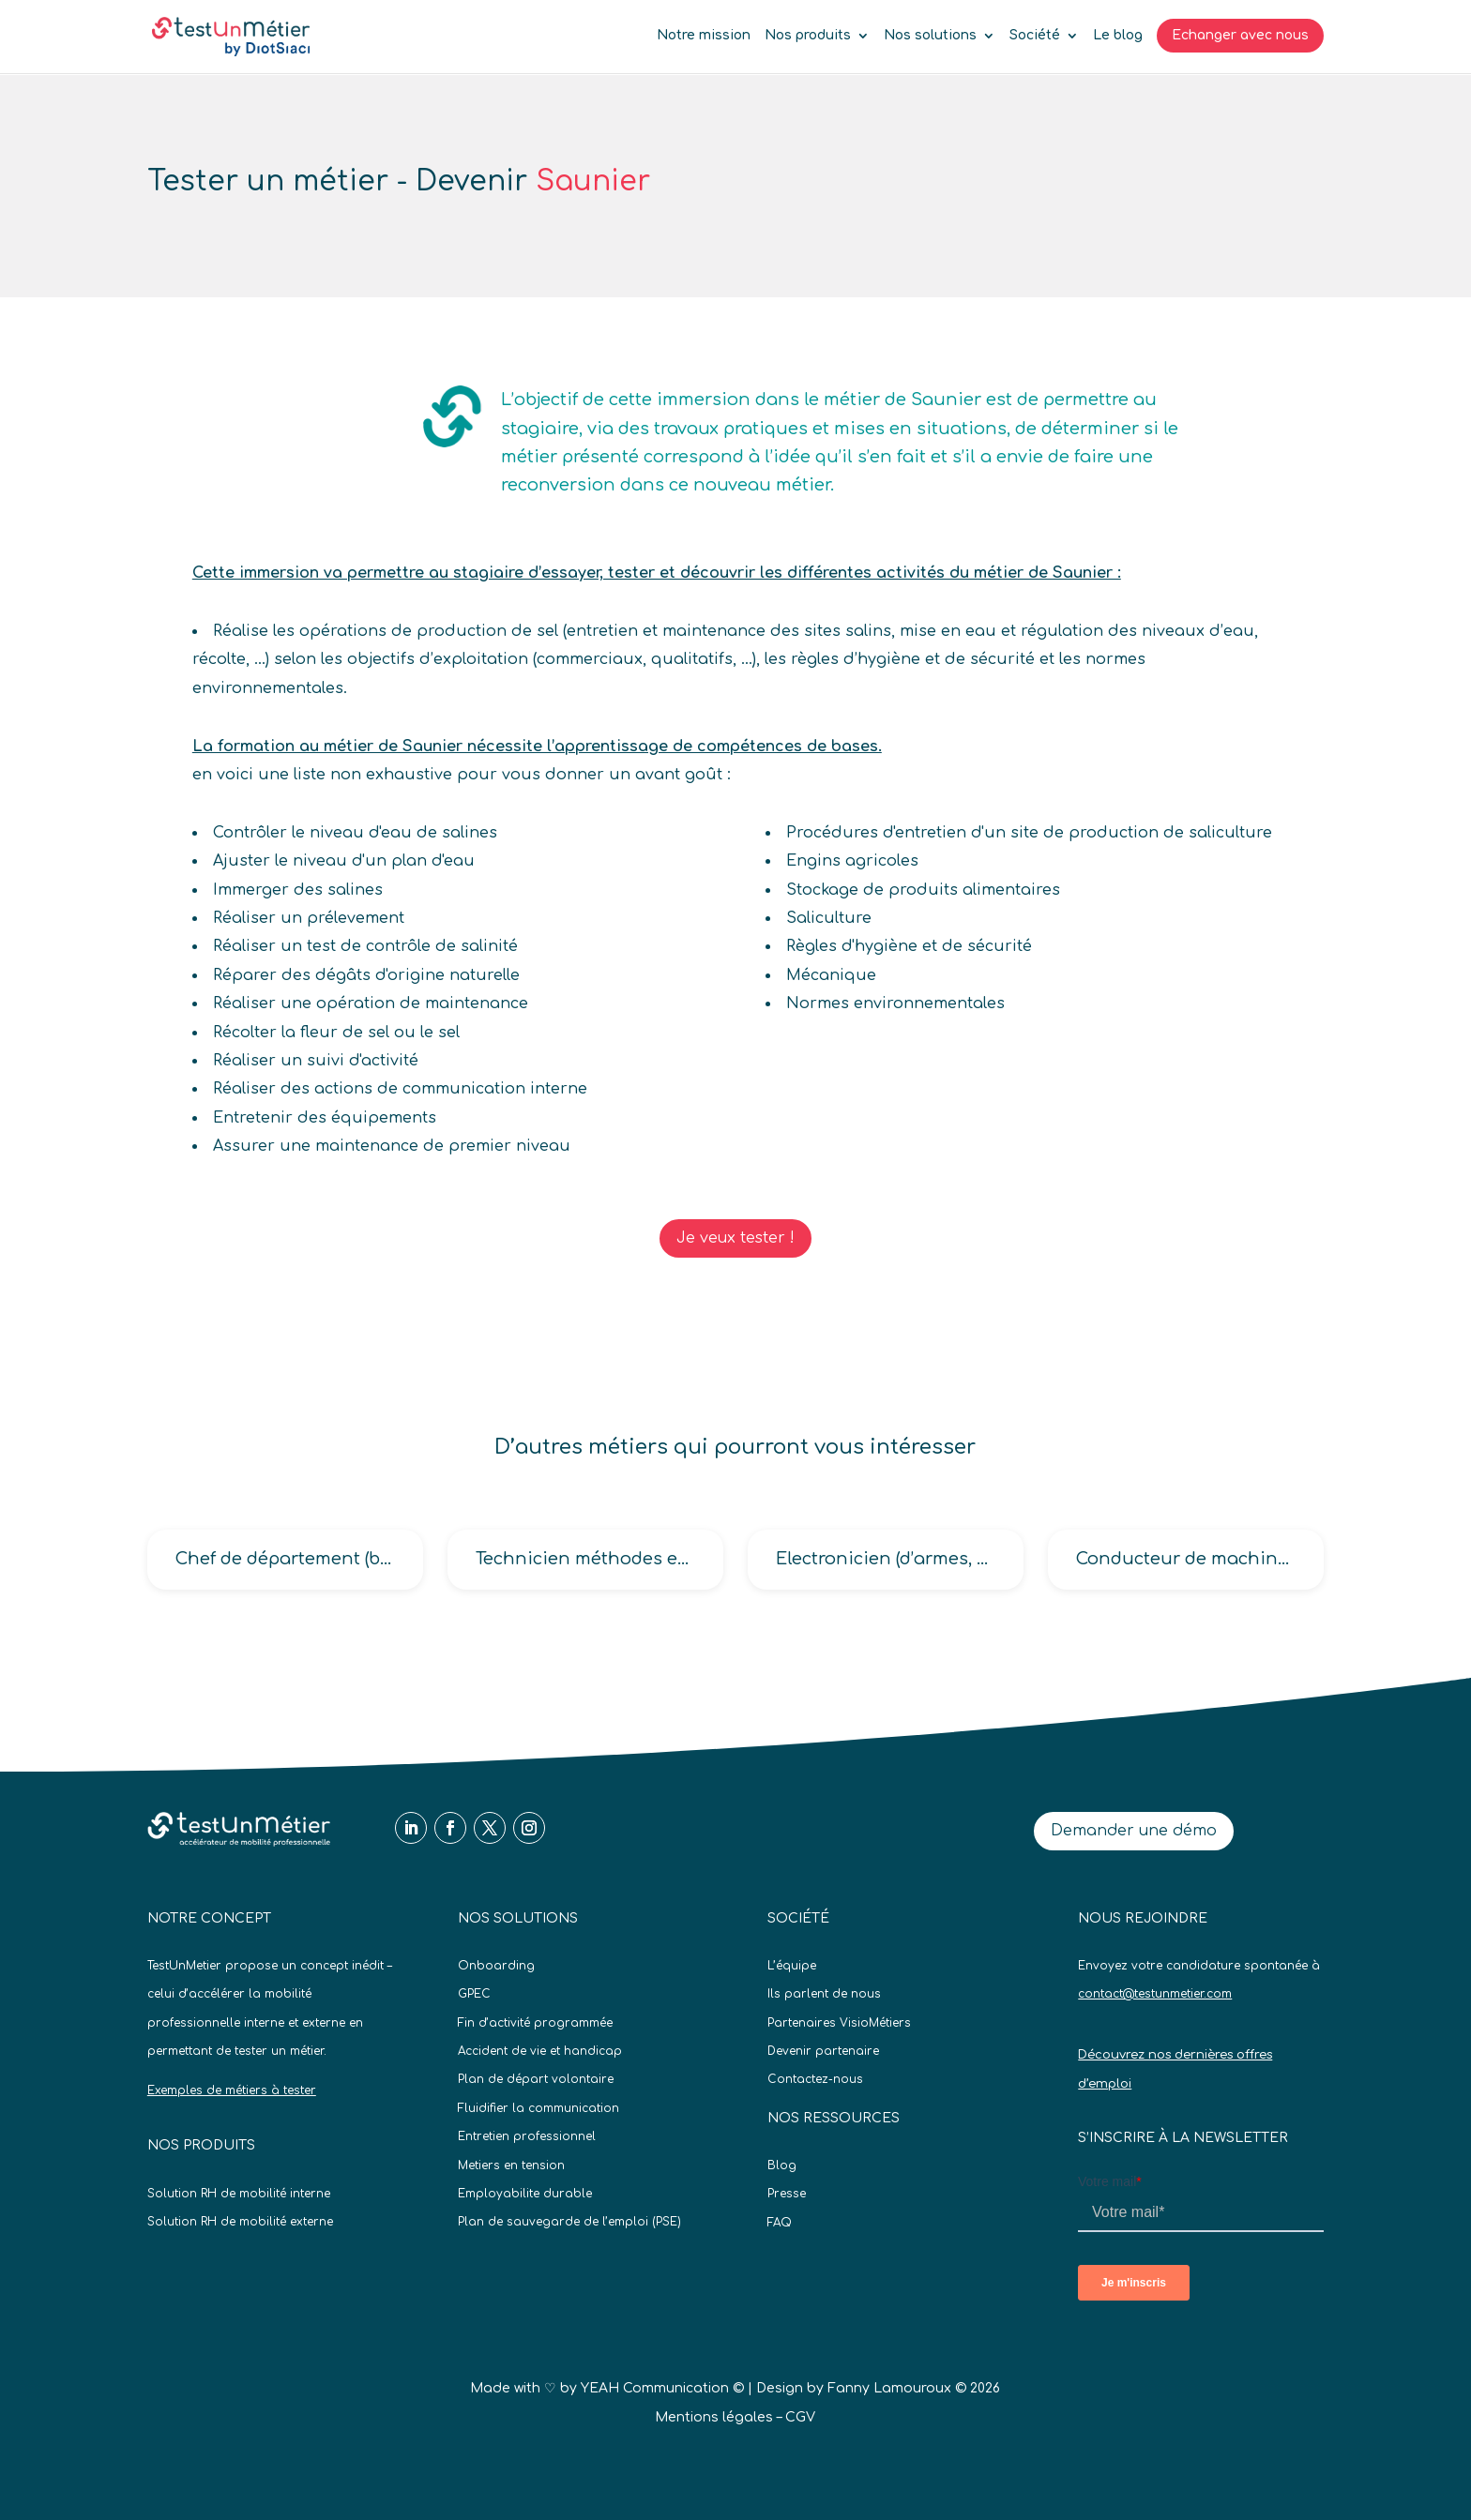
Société (1034, 35)
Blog (781, 2165)
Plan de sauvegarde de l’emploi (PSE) (569, 2221)
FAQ (779, 2222)
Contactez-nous (815, 2079)
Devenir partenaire (823, 2051)
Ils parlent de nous (824, 1993)
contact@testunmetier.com (1155, 1993)
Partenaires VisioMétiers (839, 2023)
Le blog (1118, 35)
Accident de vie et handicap (540, 2051)
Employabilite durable (525, 2193)
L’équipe (791, 1965)
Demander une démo (1134, 1830)
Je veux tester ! (735, 1238)
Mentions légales (714, 2417)
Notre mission (704, 35)
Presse (786, 2193)
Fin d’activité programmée (535, 2023)
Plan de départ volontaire (536, 2079)
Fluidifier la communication (538, 2108)
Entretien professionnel (527, 2136)
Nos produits (808, 35)
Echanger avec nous (1240, 35)
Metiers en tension (511, 2165)
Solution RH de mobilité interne (238, 2193)
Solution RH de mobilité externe (240, 2221)
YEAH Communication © (662, 2388)
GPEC (474, 1993)
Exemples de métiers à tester (231, 2090)
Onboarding (496, 1965)
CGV (800, 2417)
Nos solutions (930, 35)
